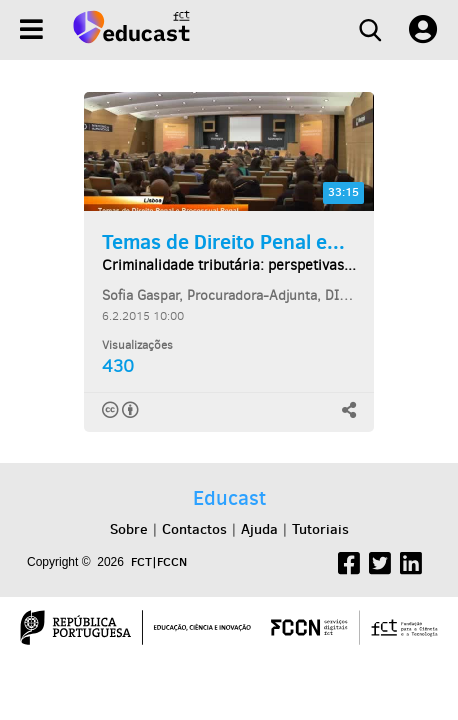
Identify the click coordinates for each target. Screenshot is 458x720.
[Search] (370, 30)
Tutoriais (320, 529)
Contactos (194, 529)
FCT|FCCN (159, 561)
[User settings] (423, 30)
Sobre (129, 529)
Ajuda (259, 529)
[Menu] (31, 29)
